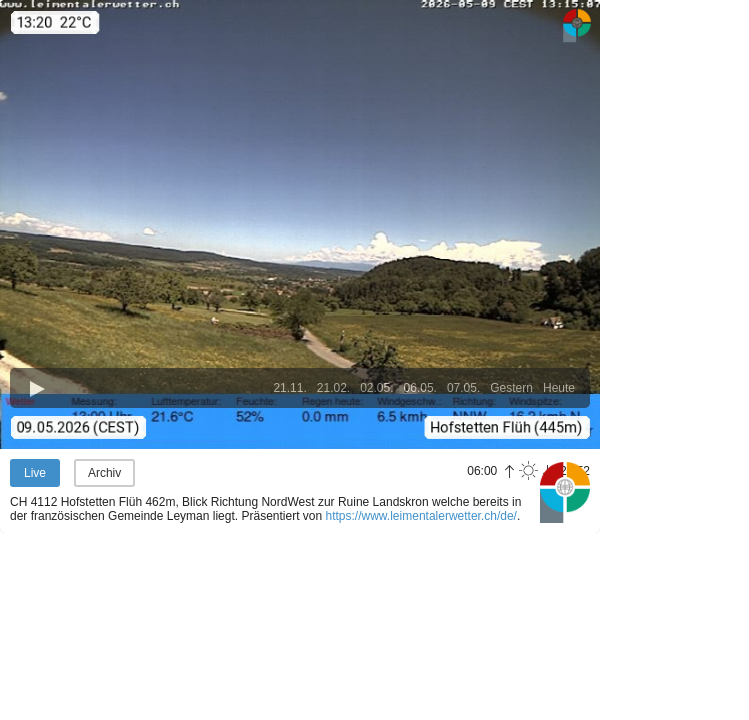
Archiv (104, 473)
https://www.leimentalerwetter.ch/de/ (421, 516)
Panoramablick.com (565, 492)
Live (35, 473)
